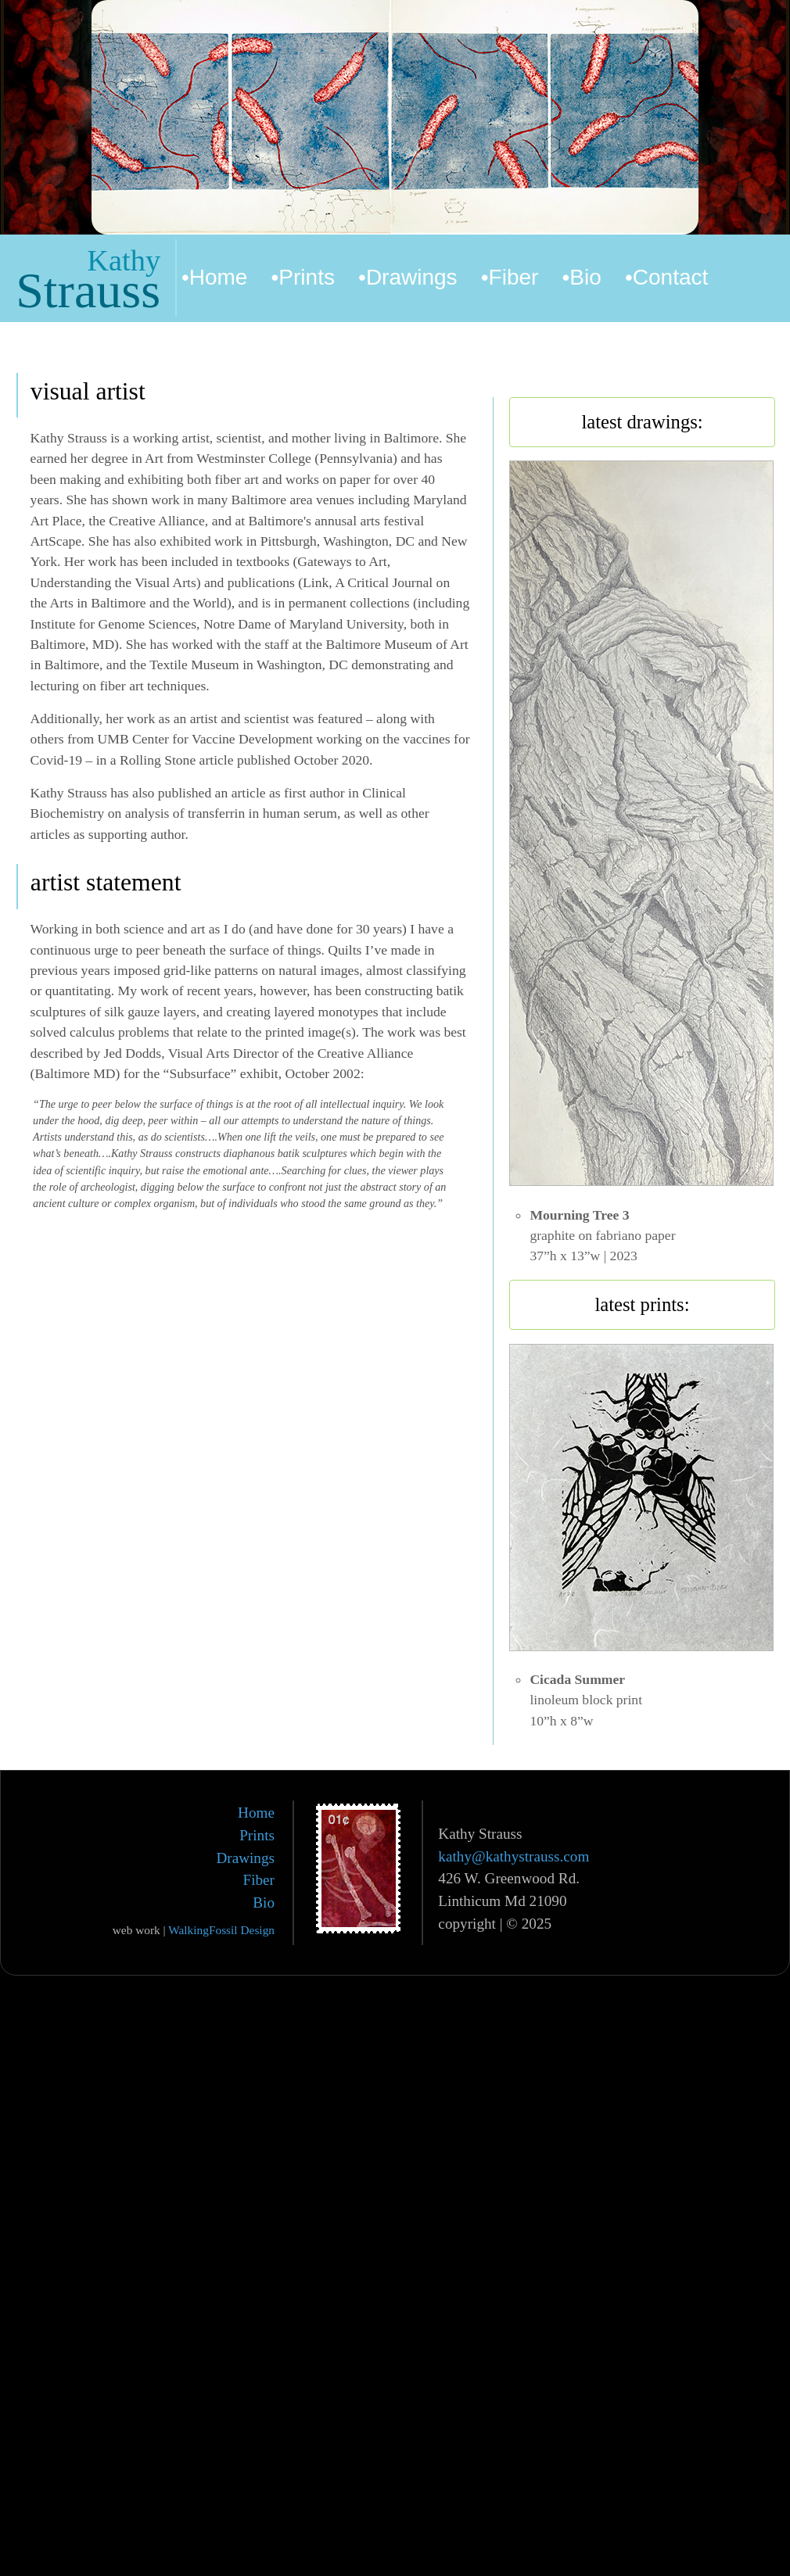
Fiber (258, 1880)
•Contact (666, 277)
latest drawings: (641, 421)
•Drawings (408, 277)
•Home (214, 277)
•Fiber (510, 277)
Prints (257, 1835)
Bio (264, 1902)
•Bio (581, 277)
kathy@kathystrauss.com (513, 1856)
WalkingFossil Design (221, 1929)
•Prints (303, 277)
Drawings (245, 1858)
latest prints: (641, 1304)
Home (256, 1812)
